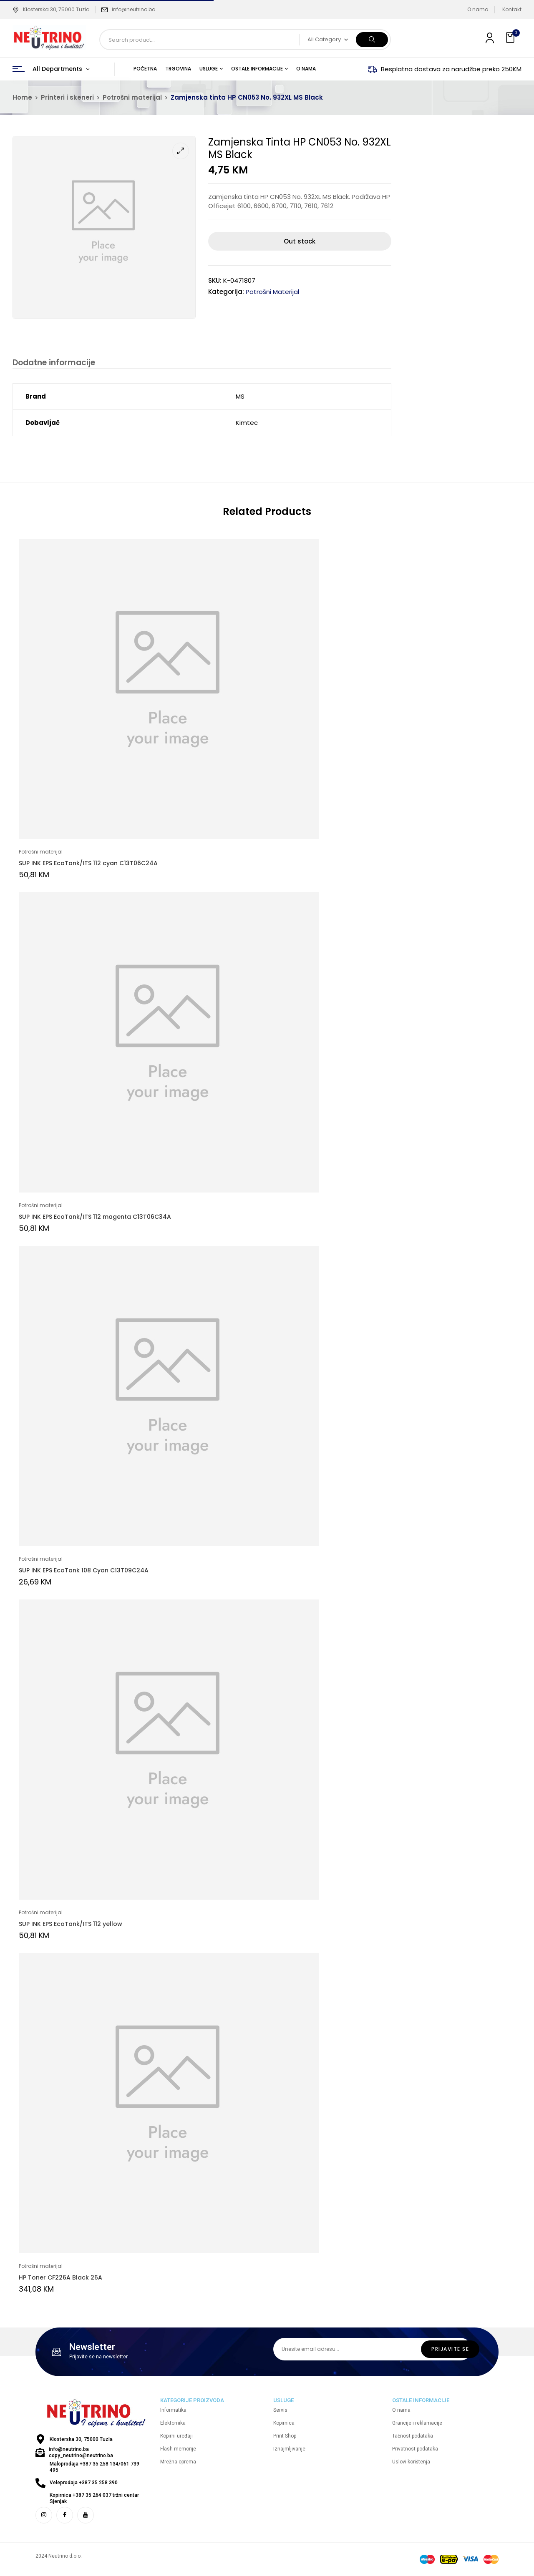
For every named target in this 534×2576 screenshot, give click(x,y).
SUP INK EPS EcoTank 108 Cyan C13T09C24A (84, 1571)
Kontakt (511, 9)
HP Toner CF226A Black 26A (60, 2279)
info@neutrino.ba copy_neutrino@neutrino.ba (81, 2454)
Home (22, 97)
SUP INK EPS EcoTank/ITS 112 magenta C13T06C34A (95, 1218)
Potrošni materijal (132, 97)
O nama (478, 9)
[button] (511, 38)
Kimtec (247, 423)
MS (240, 397)
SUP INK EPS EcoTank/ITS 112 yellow (70, 1925)
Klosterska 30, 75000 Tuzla (51, 9)
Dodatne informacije (53, 363)
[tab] (53, 363)
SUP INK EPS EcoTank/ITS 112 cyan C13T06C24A (88, 864)
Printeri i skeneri (67, 97)
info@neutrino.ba (134, 9)
